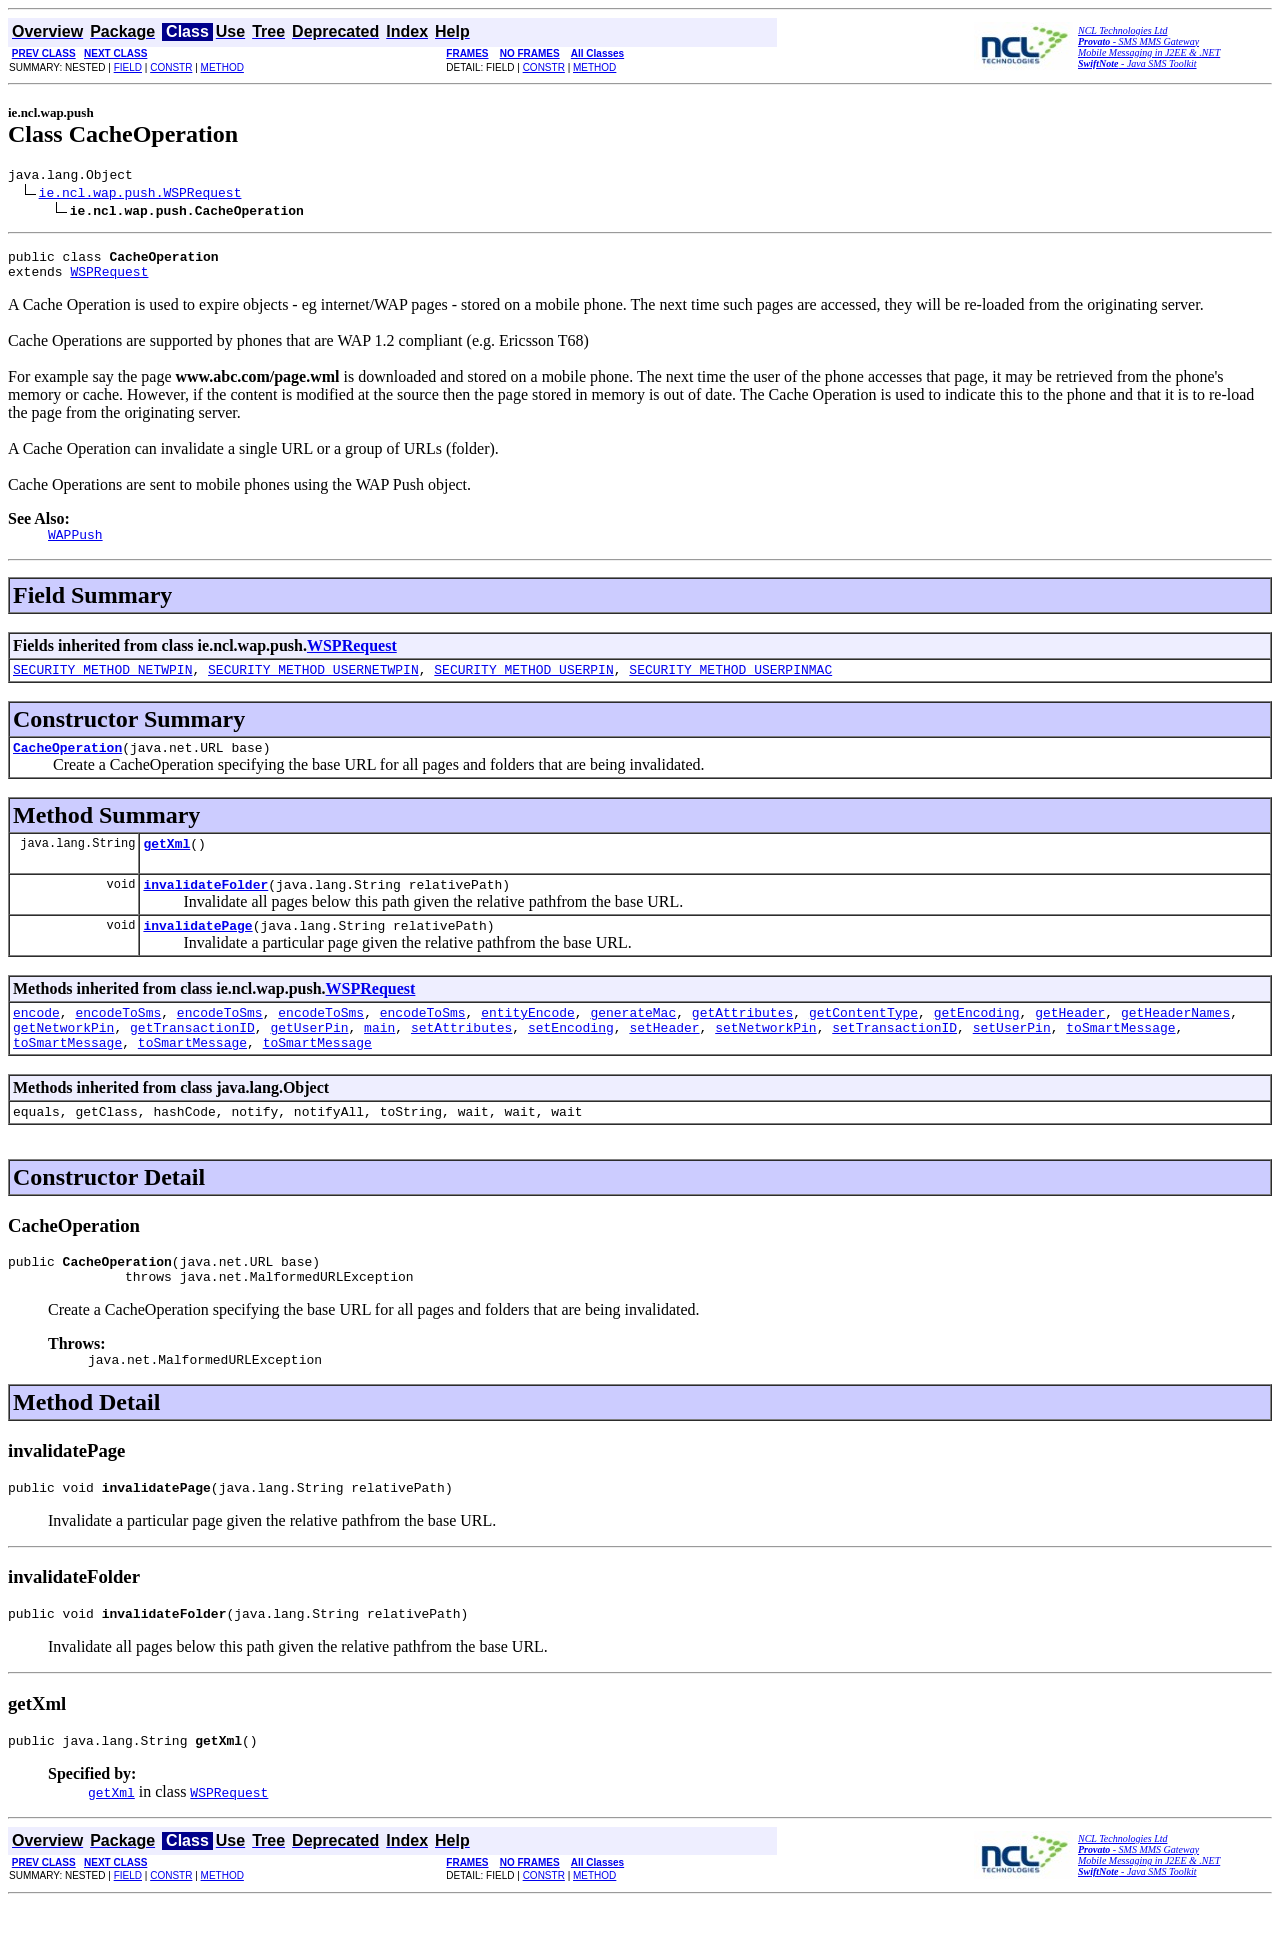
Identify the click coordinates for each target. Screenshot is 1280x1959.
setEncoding (571, 1060)
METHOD (222, 67)
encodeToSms (118, 1042)
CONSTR (171, 67)
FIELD (128, 67)
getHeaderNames (1175, 1042)
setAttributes (461, 1060)
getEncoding (977, 1042)
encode (36, 1042)
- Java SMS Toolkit (1137, 63)
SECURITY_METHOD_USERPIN (523, 684)
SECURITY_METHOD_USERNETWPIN (313, 684)
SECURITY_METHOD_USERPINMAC (730, 684)
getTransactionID (192, 1060)
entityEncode (528, 1042)
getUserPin (309, 1060)
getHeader (1070, 1042)
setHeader (664, 1060)
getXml (166, 864)
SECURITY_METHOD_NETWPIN (102, 684)
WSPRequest (109, 280)
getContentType (863, 1042)
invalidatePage (197, 952)
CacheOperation (67, 765)
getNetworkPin (63, 1060)
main (379, 1060)
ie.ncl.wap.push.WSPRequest (140, 195)
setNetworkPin (765, 1060)
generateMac (633, 1042)
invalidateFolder (205, 908)
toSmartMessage (1120, 1060)
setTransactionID (894, 1060)
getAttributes (742, 1042)
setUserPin (1012, 1060)
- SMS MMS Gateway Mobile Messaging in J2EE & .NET (1149, 47)
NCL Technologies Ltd (1122, 30)
